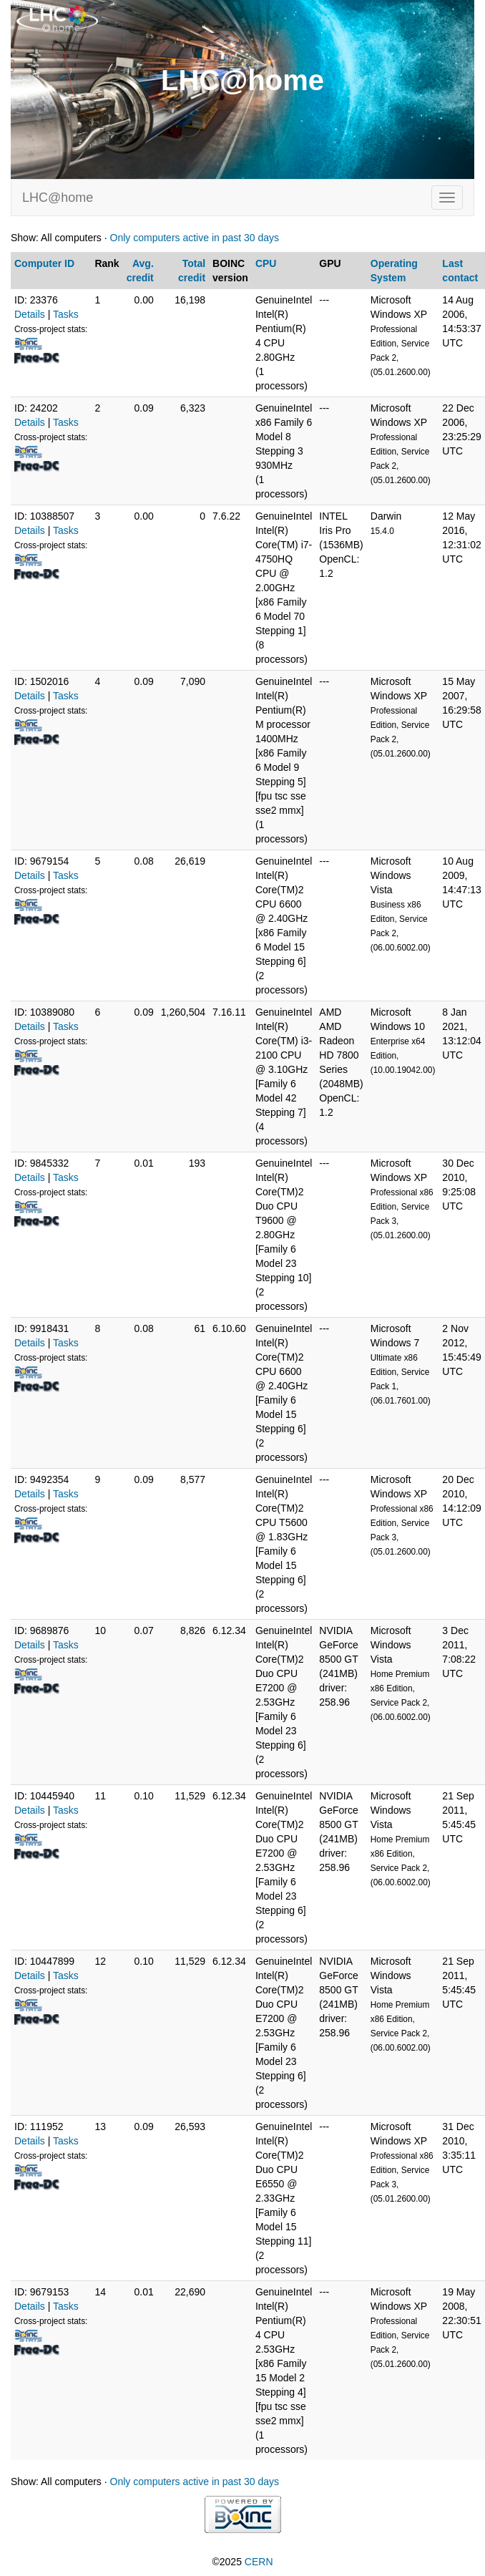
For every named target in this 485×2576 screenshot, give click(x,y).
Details (29, 314)
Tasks (66, 314)
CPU (266, 263)
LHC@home (57, 197)
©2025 (242, 2561)
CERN (259, 2561)
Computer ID (44, 263)
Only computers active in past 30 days (195, 237)
